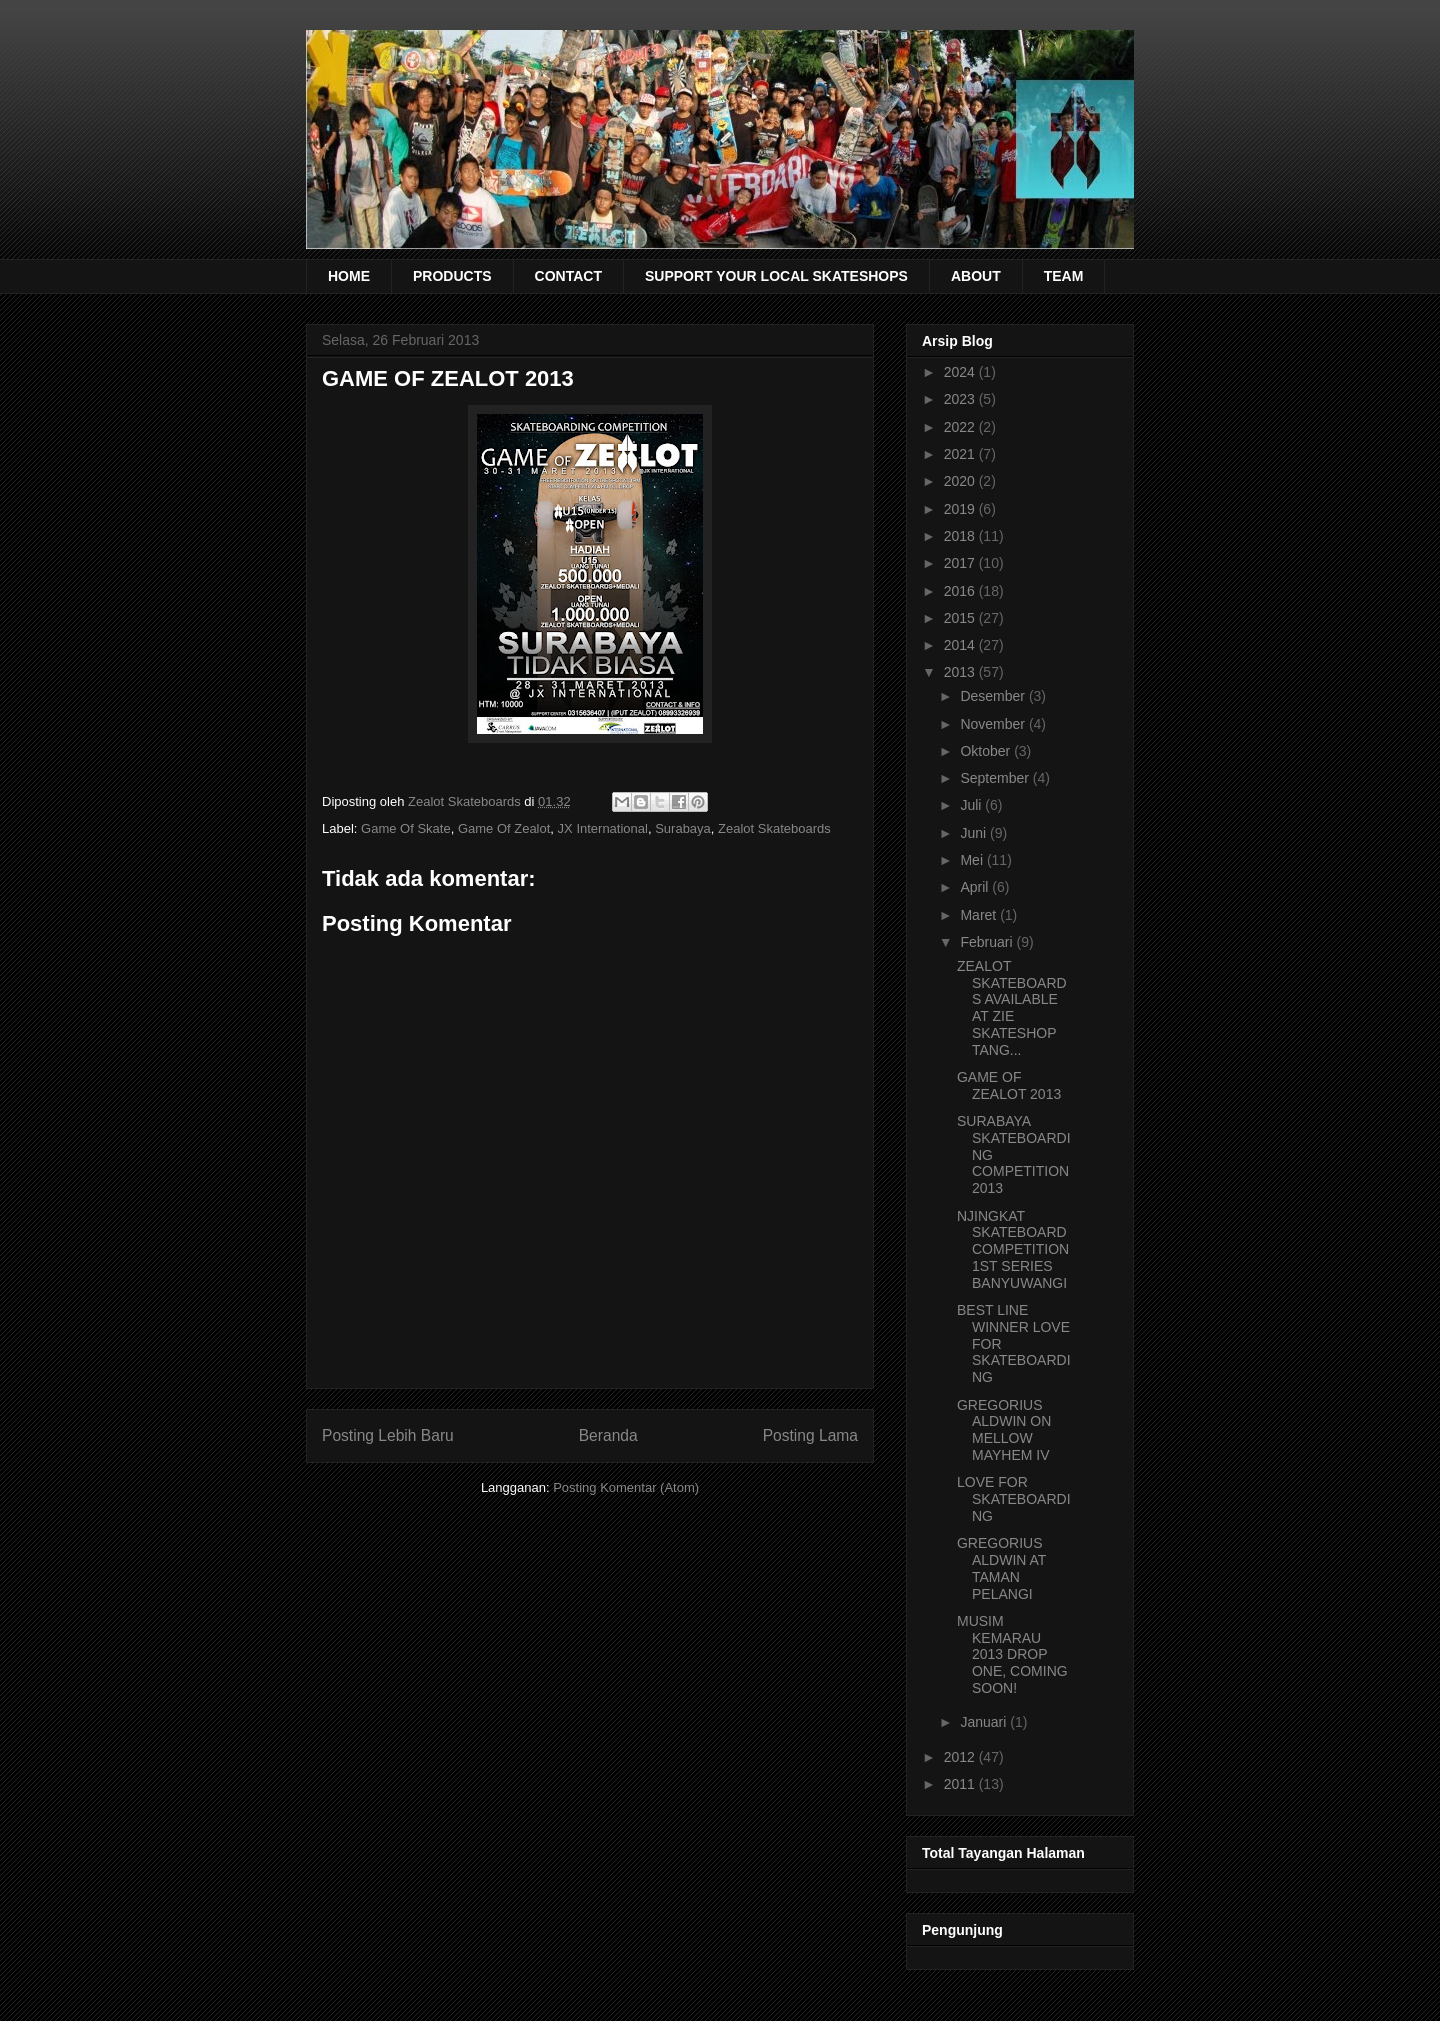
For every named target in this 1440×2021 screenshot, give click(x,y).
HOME (349, 276)
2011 (961, 1784)
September (996, 778)
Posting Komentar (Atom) (626, 1487)
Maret (980, 915)
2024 (961, 372)
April (976, 887)
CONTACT (568, 276)
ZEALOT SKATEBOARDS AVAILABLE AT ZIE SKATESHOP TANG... (1012, 1008)
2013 (961, 672)
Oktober (987, 751)
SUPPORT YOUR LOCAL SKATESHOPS (776, 276)
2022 (961, 427)
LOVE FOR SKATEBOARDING (1014, 1499)
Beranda (608, 1435)
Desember (994, 696)
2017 (961, 563)
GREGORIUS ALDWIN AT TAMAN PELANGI (1001, 1568)
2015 (961, 618)
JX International (603, 828)
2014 (961, 645)
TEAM (1064, 276)
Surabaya (683, 828)
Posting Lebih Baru (388, 1435)
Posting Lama (810, 1435)
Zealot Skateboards (774, 828)
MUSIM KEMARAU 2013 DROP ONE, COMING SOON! (1012, 1654)
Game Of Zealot (504, 828)
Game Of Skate (406, 828)
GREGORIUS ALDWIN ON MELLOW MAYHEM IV (1004, 1430)
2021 (961, 454)
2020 (961, 481)
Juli (972, 805)
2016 (961, 591)
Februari (988, 942)
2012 (961, 1757)
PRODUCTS (452, 276)
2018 (961, 536)
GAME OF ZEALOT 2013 (1009, 1085)
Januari (985, 1722)
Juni (975, 833)
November (994, 724)
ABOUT (976, 276)
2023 (961, 399)
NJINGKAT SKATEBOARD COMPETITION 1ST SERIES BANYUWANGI (1013, 1249)
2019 (961, 509)
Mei (973, 860)
